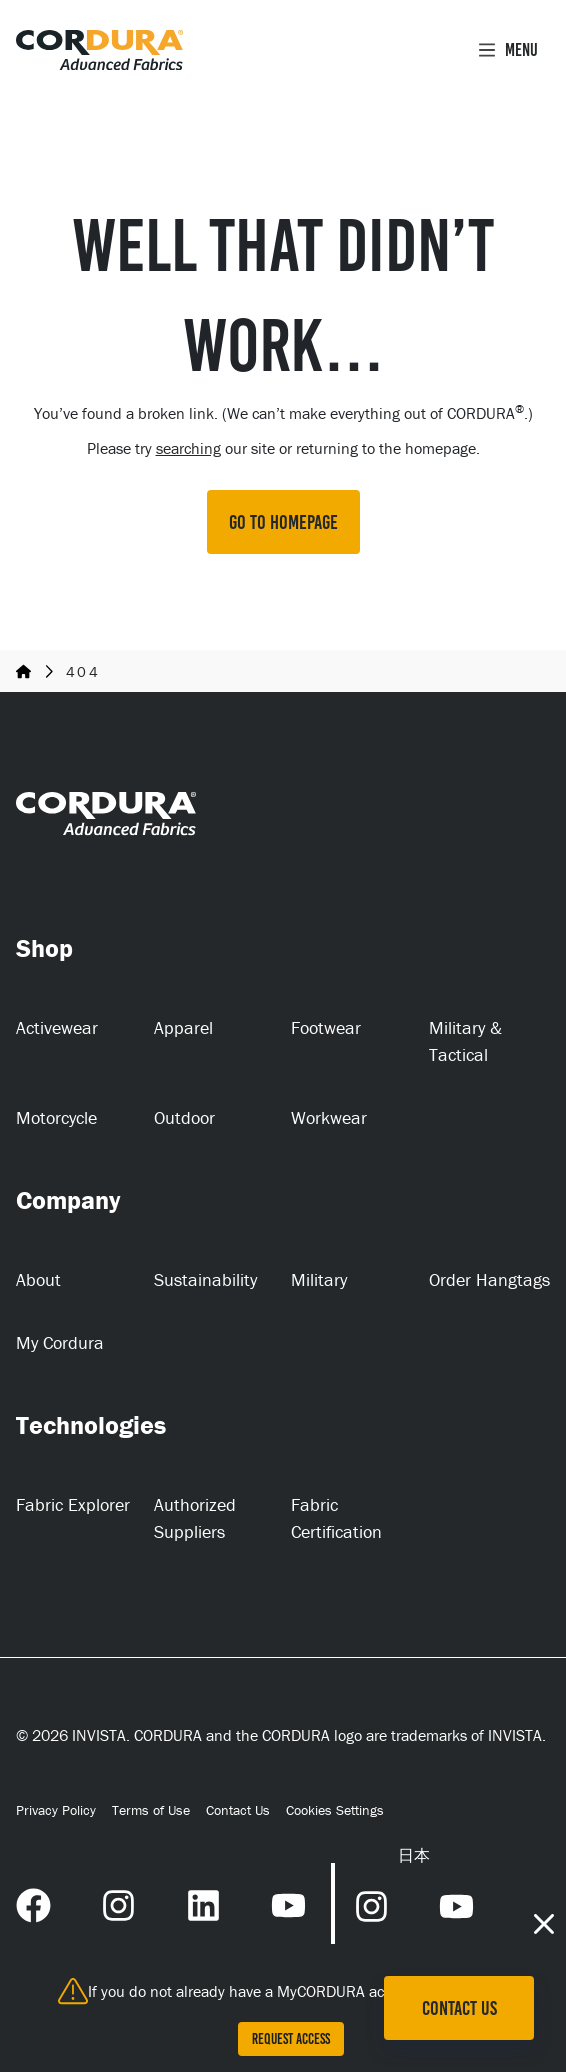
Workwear (329, 1117)
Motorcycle (56, 1117)
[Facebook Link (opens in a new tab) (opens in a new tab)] (33, 1903)
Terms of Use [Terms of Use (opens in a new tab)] (151, 1810)
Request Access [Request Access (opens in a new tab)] (291, 2039)
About (38, 1279)
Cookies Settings (335, 1810)
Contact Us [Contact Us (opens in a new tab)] (238, 1810)
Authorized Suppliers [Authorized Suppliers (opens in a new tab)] (195, 1518)
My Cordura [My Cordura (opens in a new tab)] (60, 1342)
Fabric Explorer (73, 1504)
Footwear (326, 1027)
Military (319, 1279)
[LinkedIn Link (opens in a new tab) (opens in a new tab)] (203, 1903)
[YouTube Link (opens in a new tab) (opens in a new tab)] (288, 1903)
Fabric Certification (336, 1518)
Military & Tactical (465, 1041)
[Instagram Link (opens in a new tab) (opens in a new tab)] (118, 1903)
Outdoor (184, 1117)
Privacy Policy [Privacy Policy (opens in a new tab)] (56, 1810)
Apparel (183, 1027)
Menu (508, 50)
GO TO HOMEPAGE (283, 522)
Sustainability (205, 1279)
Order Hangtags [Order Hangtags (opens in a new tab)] (489, 1279)
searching (188, 448)
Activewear (57, 1027)
